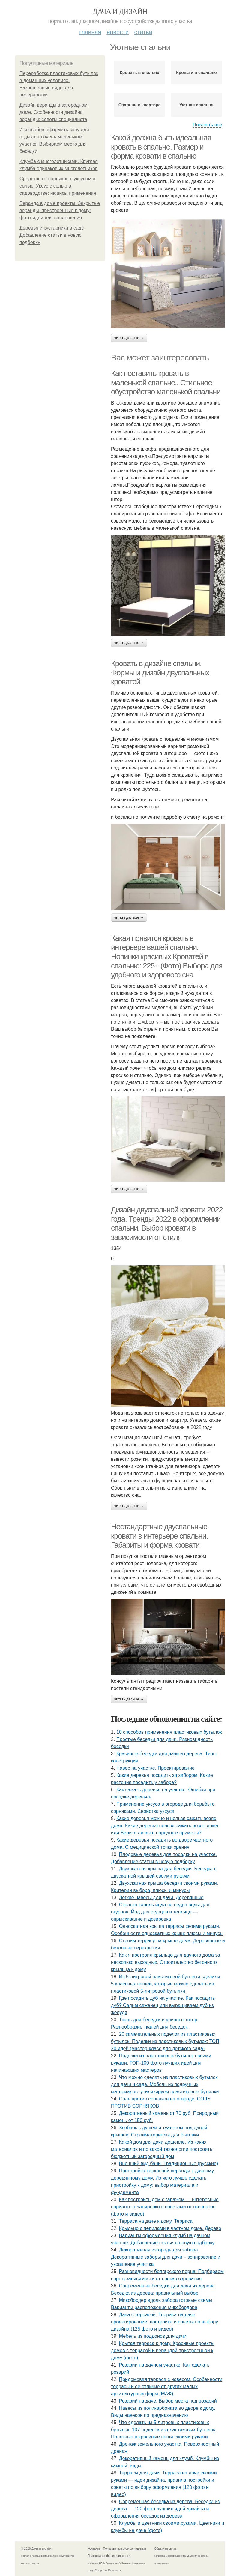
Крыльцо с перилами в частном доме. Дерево (170, 2228)
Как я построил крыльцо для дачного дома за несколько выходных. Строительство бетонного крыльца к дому (165, 1962)
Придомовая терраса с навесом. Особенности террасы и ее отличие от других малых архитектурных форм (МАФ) (166, 2386)
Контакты (94, 2548)
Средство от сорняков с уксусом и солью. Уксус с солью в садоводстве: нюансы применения (58, 186)
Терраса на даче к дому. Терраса (156, 2221)
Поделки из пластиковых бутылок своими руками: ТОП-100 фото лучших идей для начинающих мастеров (161, 2063)
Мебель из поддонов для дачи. (153, 2336)
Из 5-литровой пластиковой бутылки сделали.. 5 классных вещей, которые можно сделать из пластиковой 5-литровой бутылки (167, 1984)
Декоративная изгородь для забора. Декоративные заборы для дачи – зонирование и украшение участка (165, 2257)
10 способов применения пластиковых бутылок (169, 1732)
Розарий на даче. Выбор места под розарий (168, 2400)
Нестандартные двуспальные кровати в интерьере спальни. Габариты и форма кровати (159, 1535)
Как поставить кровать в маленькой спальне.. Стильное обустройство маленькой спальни (165, 382)
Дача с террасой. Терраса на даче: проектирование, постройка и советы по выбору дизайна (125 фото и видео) (164, 2321)
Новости (117, 32)
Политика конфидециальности (109, 2555)
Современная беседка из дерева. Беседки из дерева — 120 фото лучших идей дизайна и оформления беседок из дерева (165, 2508)
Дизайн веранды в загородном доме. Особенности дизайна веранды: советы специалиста (53, 112)
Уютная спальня (196, 104)
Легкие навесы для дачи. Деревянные (161, 1897)
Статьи (143, 32)
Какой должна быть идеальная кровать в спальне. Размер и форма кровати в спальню (161, 146)
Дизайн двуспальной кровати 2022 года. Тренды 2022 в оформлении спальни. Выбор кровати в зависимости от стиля (167, 1223)
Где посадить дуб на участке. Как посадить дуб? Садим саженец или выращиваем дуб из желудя (163, 2005)
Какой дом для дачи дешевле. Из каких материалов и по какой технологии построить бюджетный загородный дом (161, 2149)
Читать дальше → (129, 338)
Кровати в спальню (196, 72)
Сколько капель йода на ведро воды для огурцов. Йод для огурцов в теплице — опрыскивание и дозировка (160, 1912)
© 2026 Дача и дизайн (36, 2548)
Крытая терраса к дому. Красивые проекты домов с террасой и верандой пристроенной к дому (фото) (162, 2350)
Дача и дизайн (120, 11)
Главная (90, 32)
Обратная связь (165, 2548)
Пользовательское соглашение (124, 2548)
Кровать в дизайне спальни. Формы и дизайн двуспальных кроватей (160, 672)
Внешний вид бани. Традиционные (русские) (168, 2163)
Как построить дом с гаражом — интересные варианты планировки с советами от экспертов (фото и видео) (165, 2206)
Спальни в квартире (139, 104)
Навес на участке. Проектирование (155, 1768)
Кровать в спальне (139, 72)
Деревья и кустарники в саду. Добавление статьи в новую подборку (52, 235)
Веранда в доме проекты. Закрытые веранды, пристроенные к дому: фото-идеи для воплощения (60, 210)
